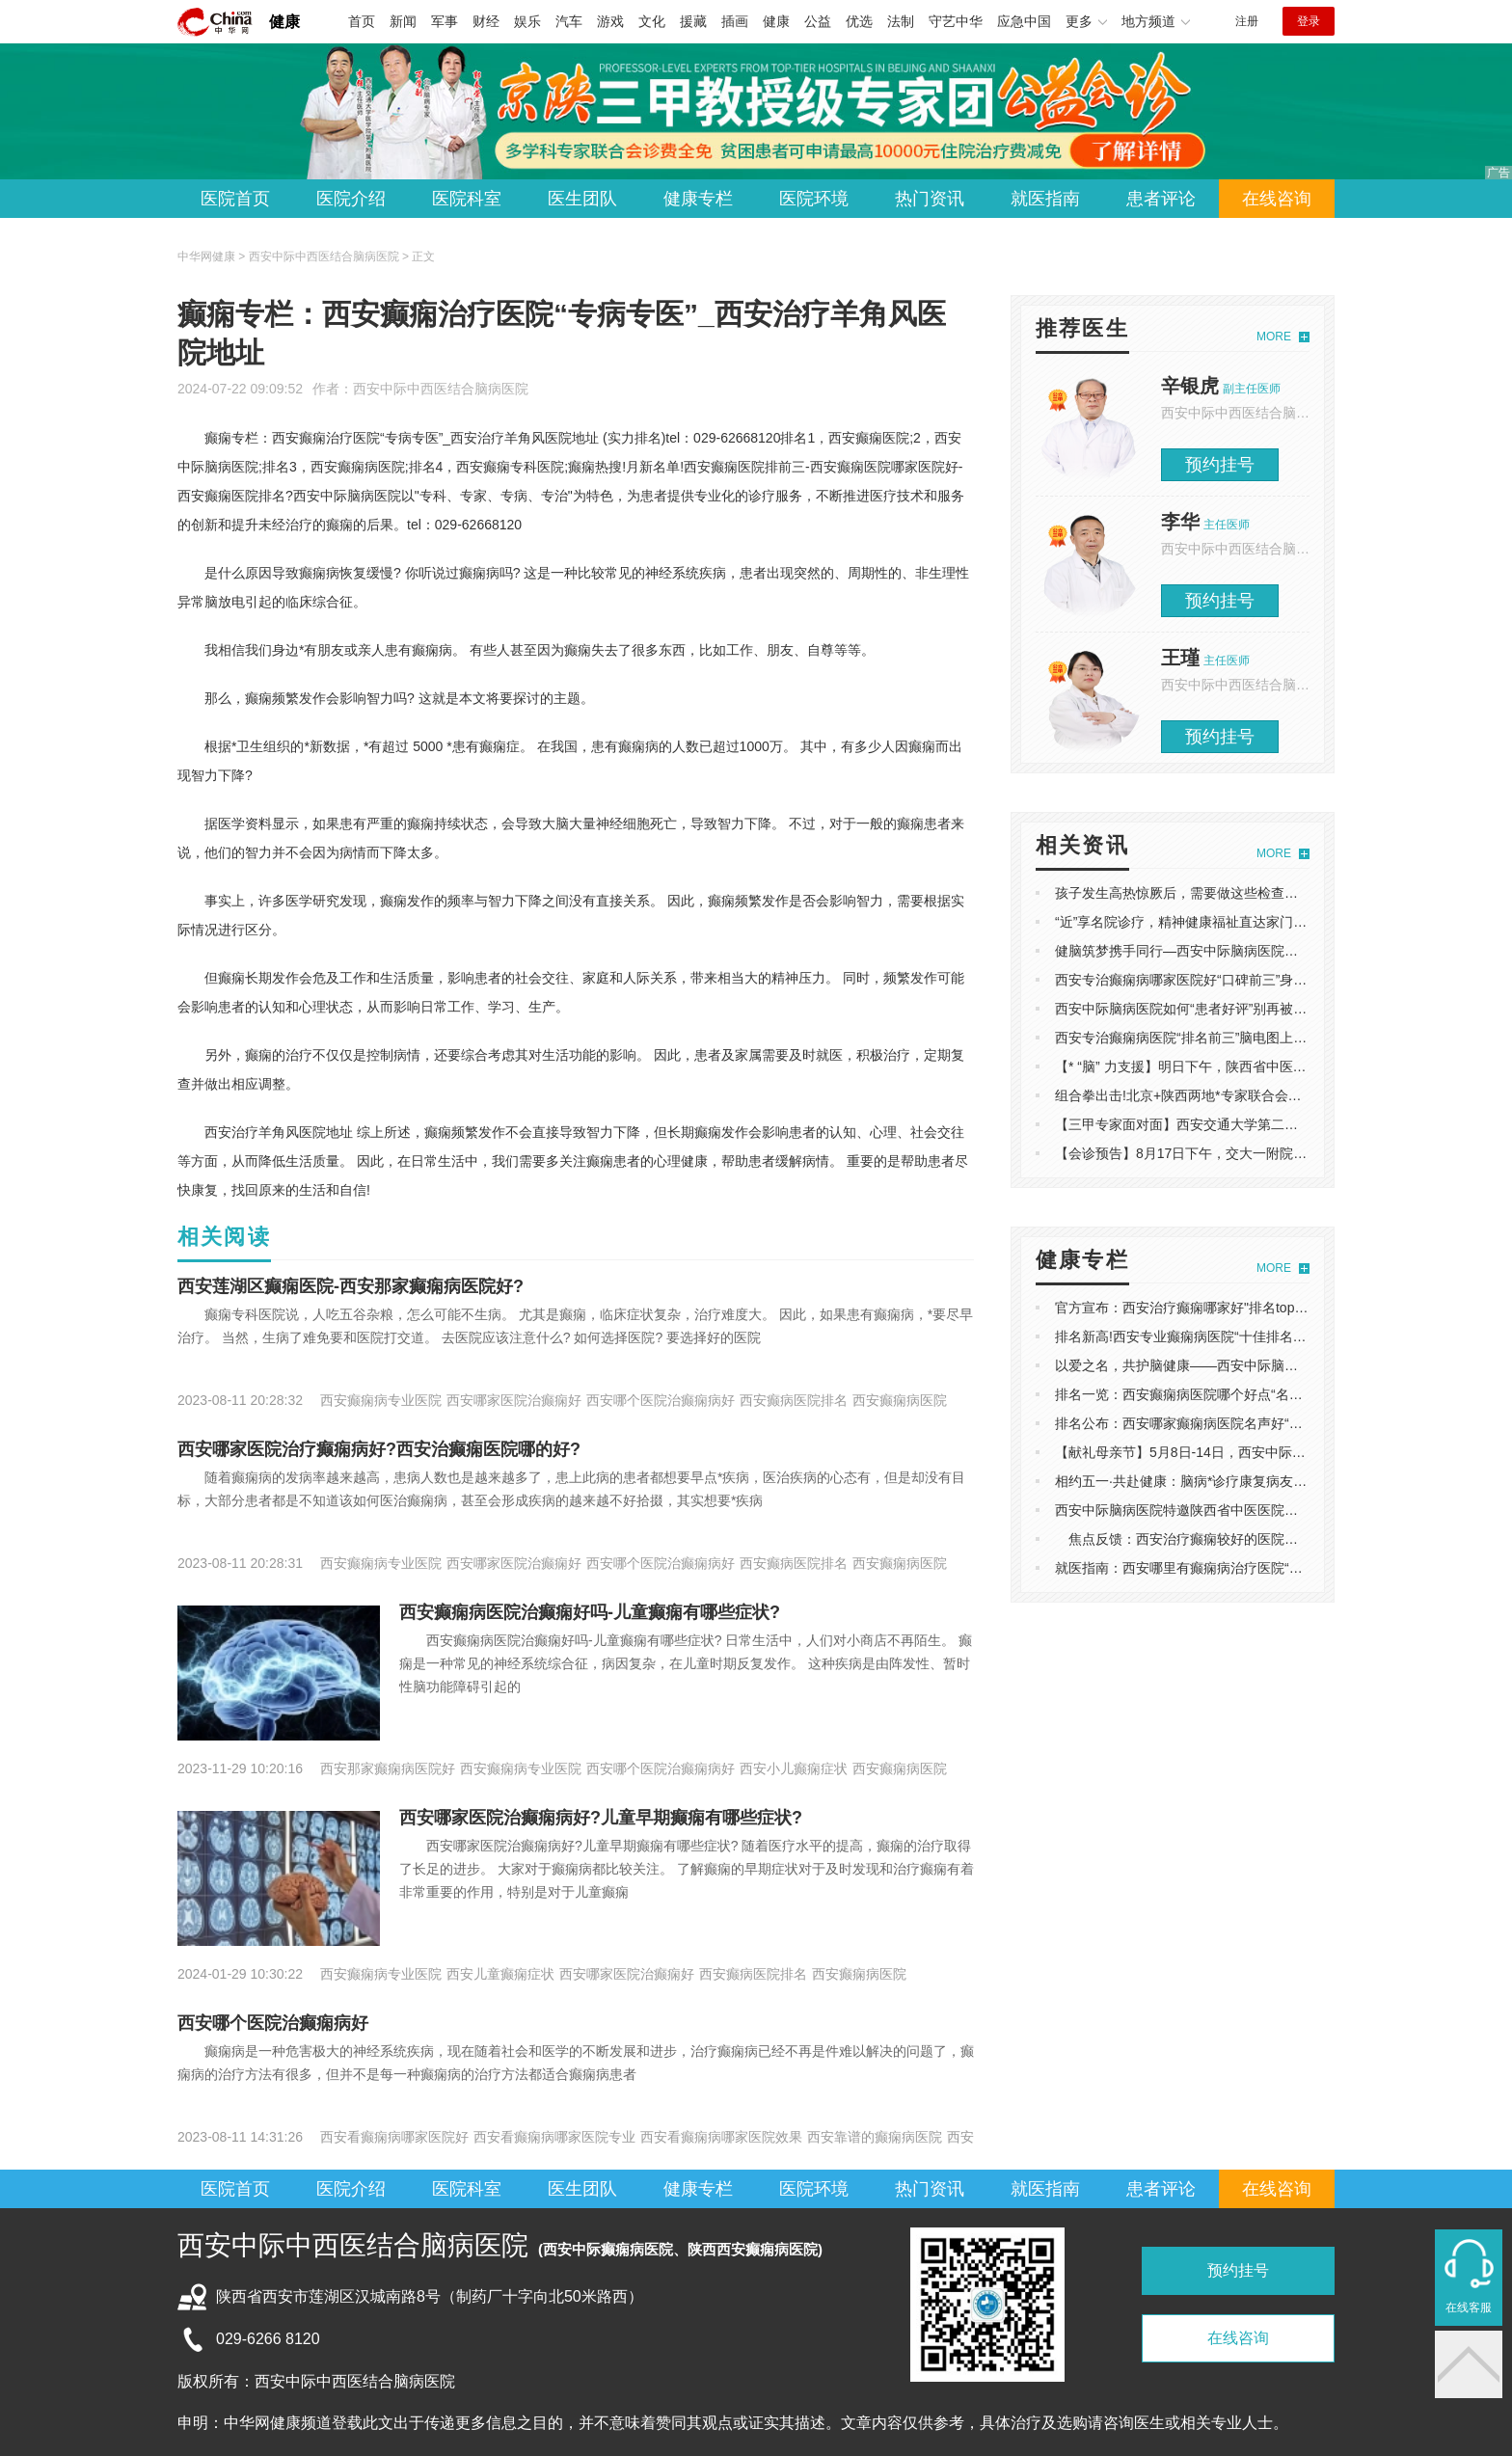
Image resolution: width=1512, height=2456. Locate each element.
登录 (1308, 21)
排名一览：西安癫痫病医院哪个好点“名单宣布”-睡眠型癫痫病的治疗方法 (1271, 1394)
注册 (1246, 21)
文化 (651, 21)
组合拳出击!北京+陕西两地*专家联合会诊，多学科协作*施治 (1235, 1095)
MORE (1273, 336)
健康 (284, 21)
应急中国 (1024, 21)
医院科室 (466, 198)
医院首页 (235, 198)
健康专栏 (698, 198)
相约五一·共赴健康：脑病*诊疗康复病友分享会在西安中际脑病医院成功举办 (1282, 1481)
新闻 (403, 21)
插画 (734, 21)
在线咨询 (1276, 198)
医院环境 (814, 198)
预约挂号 (1220, 464)
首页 (361, 21)
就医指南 (1045, 198)
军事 (444, 21)
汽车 (568, 21)
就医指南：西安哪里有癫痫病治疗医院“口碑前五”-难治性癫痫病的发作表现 (1277, 1568)
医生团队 (582, 198)
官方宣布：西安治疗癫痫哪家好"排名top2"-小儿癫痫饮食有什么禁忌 (1257, 1307)
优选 (859, 21)
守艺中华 (956, 21)
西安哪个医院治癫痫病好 (272, 2023)
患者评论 (1161, 198)
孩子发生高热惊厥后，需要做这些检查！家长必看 (1203, 893)
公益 (817, 21)
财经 (486, 21)
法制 (900, 21)
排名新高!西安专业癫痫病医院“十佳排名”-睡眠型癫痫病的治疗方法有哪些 (1273, 1336)
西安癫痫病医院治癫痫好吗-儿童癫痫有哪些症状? (589, 1612)
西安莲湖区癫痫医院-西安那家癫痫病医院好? (350, 1286)
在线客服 (1468, 2307)
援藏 (693, 21)
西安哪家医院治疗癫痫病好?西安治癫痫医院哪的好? (378, 1449)
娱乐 (527, 21)
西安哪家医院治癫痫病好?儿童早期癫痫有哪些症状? (600, 1817)
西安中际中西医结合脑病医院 (440, 388)
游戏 (610, 21)
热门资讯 (929, 198)
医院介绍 (351, 198)
